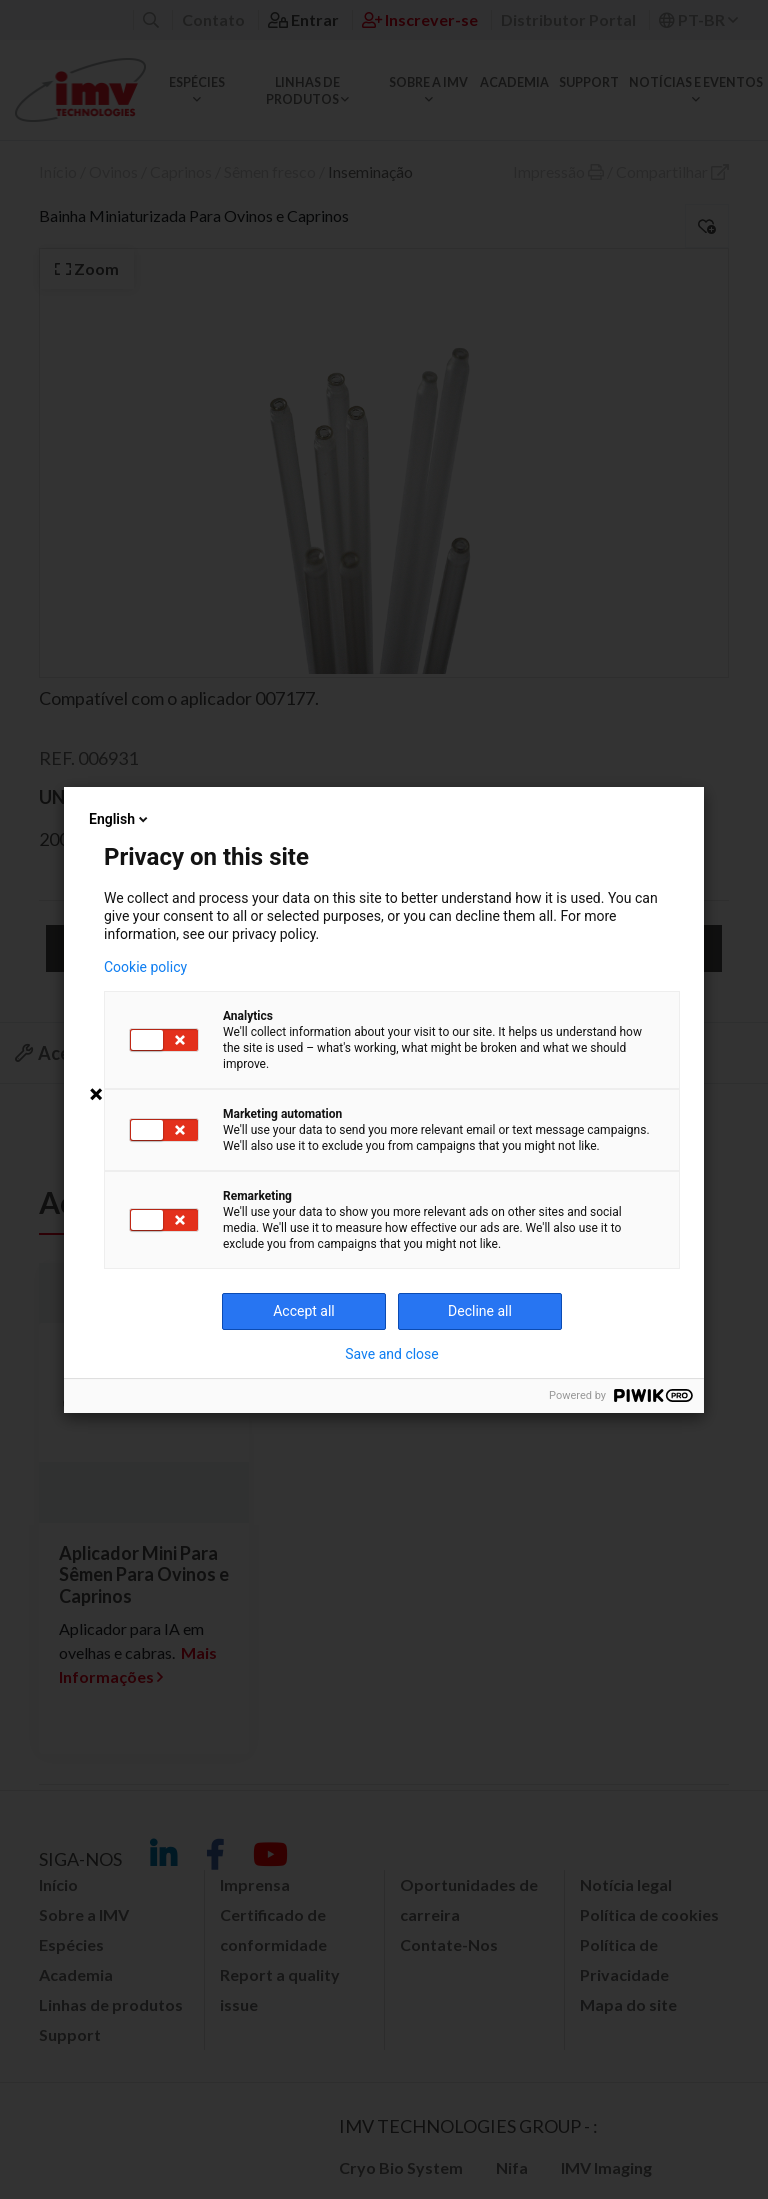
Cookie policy (145, 967)
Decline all (480, 1311)
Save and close (392, 1354)
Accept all (304, 1311)
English (120, 819)
